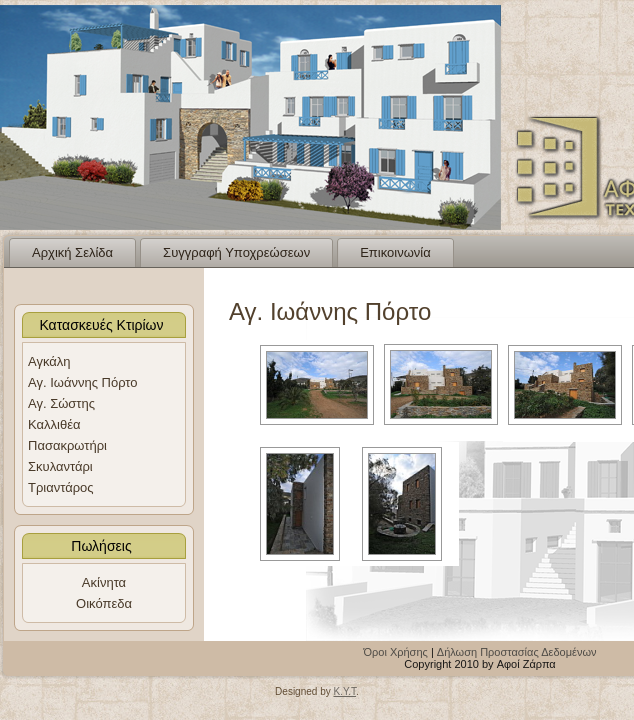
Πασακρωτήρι (67, 445)
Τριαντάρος (61, 487)
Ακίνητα (104, 582)
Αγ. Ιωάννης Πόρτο (83, 382)
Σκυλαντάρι (60, 466)
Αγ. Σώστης (61, 403)
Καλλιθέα (54, 424)
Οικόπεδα (104, 603)
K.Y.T (344, 691)
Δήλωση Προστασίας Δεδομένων (517, 652)
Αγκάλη (49, 361)
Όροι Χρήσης (396, 652)
